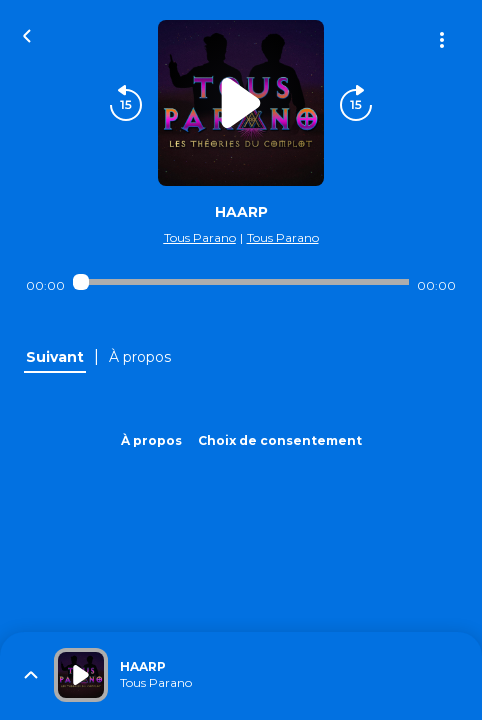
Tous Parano (200, 237)
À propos (151, 440)
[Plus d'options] (442, 40)
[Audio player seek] (240, 282)
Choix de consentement (280, 440)
